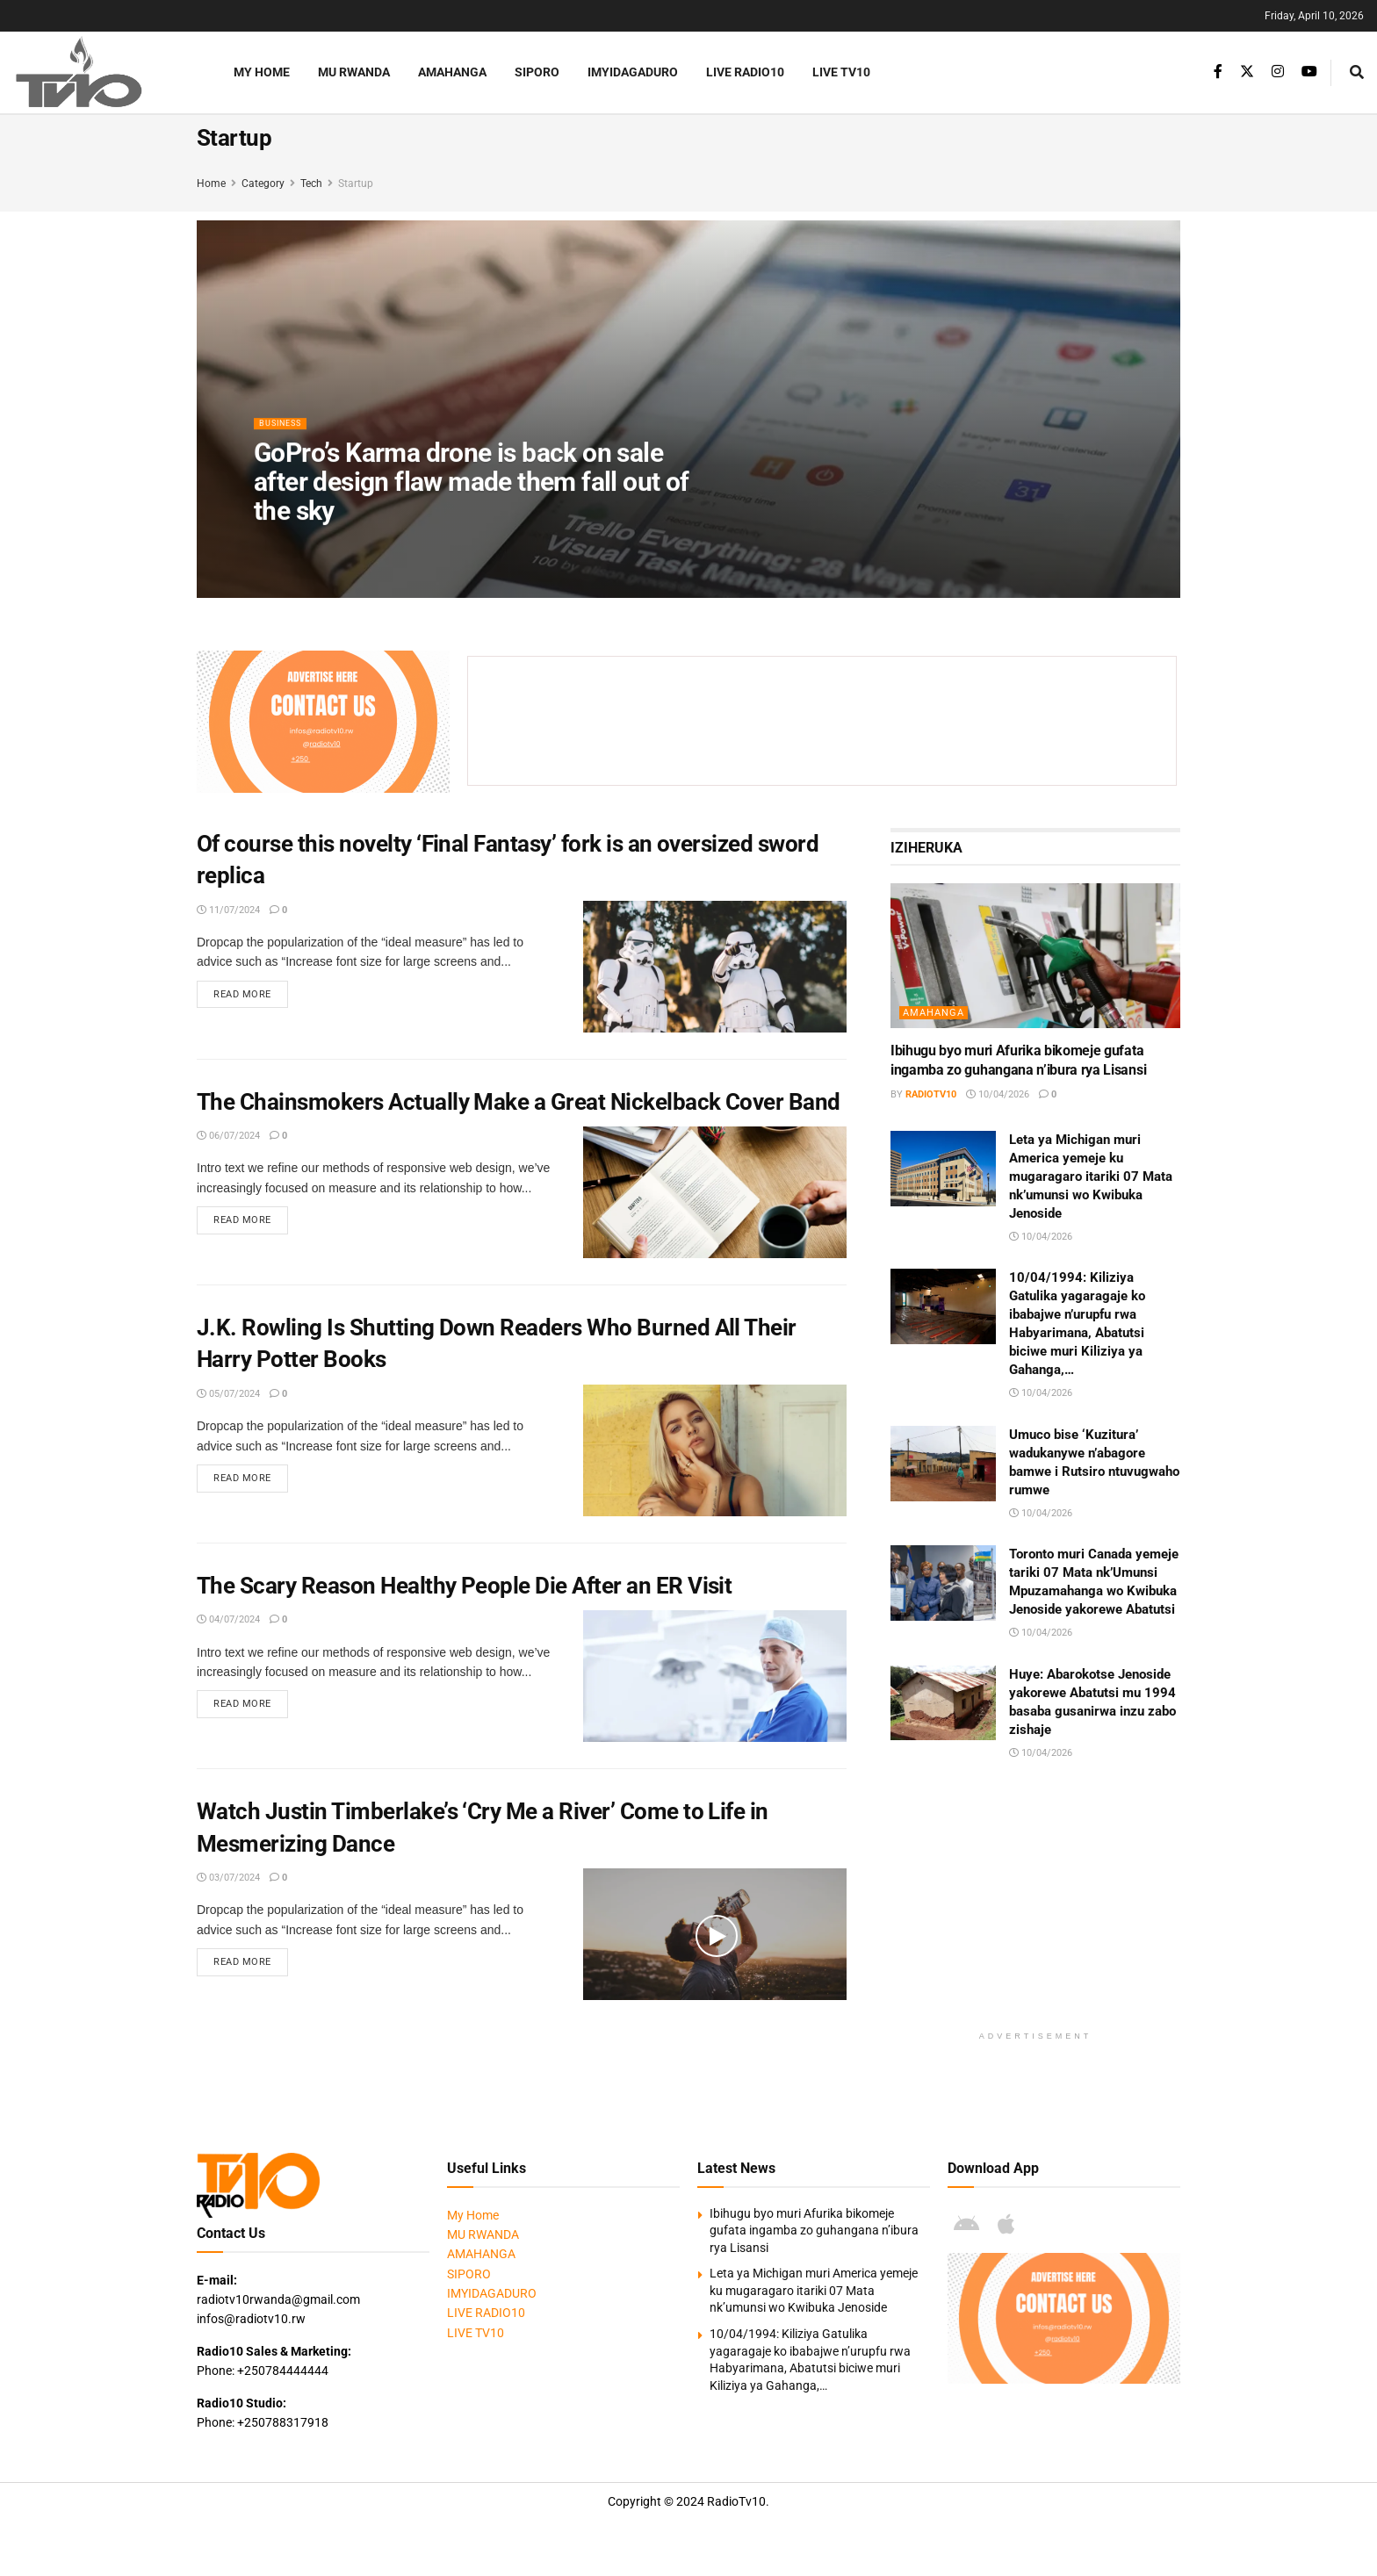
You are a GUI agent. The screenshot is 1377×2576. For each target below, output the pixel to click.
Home (211, 183)
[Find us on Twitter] (1247, 71)
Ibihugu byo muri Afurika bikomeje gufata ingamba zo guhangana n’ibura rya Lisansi (814, 2230)
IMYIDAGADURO (633, 72)
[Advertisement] (832, 718)
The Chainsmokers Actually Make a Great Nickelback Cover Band (518, 1102)
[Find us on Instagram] (1278, 71)
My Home (262, 72)
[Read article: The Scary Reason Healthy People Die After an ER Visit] (715, 1676)
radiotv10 (930, 1094)
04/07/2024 (228, 1619)
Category (263, 183)
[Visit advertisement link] (323, 722)
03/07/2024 (228, 1877)
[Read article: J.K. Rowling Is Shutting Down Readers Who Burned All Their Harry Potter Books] (715, 1450)
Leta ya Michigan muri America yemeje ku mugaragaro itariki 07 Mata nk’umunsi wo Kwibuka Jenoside (1090, 1176)
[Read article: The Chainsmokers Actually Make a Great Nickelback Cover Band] (715, 1192)
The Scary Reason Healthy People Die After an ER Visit (464, 1585)
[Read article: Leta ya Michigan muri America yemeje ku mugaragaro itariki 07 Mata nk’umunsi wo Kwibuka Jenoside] (943, 1168)
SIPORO (537, 72)
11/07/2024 (228, 910)
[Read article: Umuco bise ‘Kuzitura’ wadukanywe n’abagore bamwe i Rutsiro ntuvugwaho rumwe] (943, 1463)
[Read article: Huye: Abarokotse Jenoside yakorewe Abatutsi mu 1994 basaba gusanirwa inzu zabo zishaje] (943, 1703)
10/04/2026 (997, 1094)
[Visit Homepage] (101, 72)
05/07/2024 (228, 1394)
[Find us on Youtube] (1309, 71)
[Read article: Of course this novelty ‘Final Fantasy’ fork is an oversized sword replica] (715, 967)
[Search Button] (1357, 72)
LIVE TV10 (841, 72)
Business (285, 434)
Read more (250, 994)
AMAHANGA (452, 72)
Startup (355, 183)
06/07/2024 (228, 1135)
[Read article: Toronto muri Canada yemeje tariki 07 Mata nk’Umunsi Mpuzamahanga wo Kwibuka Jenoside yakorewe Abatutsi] (943, 1583)
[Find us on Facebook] (1218, 71)
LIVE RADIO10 (745, 72)
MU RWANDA (354, 72)
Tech (311, 183)
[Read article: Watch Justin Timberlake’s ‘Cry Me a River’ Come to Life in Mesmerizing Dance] (715, 1934)
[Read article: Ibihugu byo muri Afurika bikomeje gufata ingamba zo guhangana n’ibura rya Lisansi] (1035, 955)
